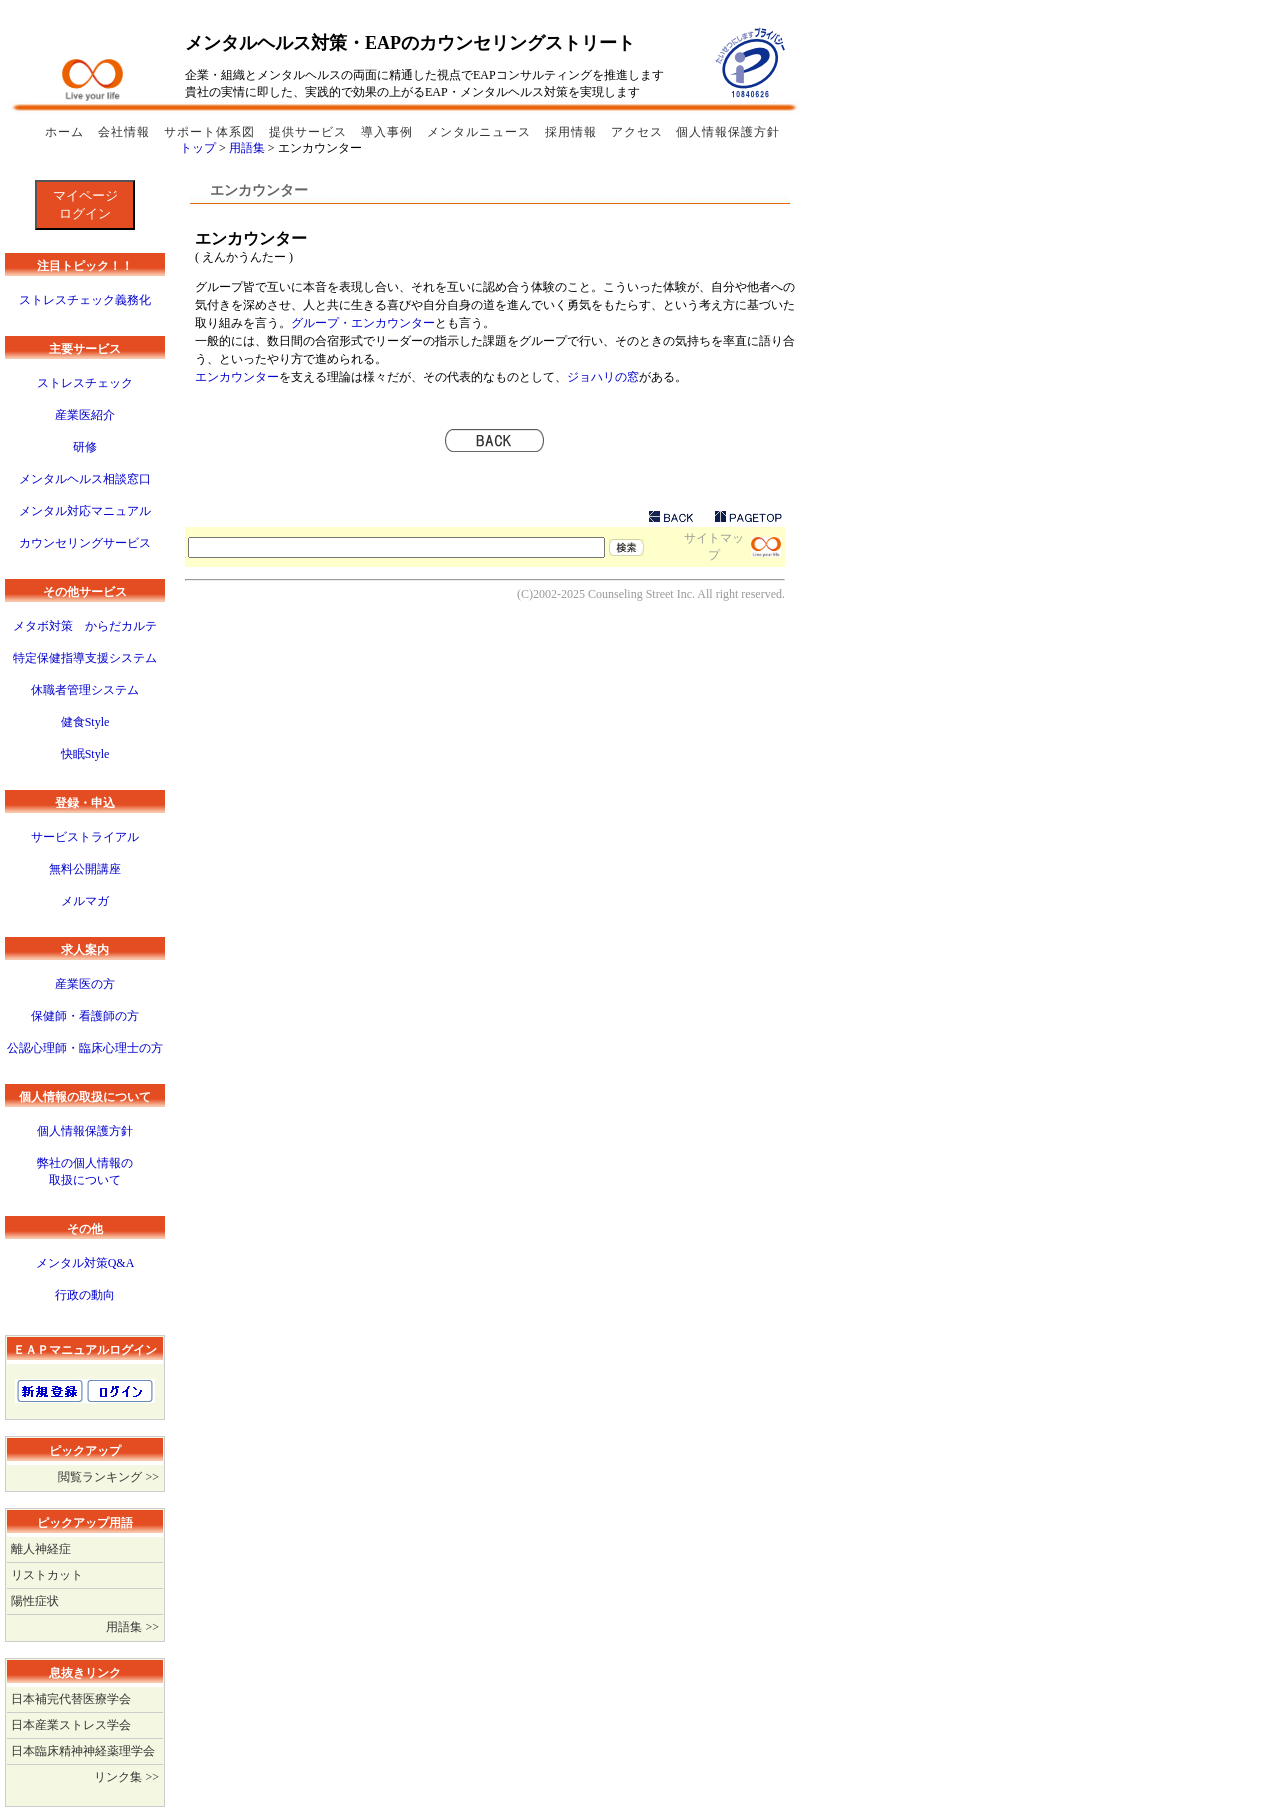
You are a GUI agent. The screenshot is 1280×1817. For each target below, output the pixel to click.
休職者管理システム (85, 690)
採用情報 (573, 132)
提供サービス (310, 132)
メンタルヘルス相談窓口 (85, 479)
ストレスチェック (85, 383)
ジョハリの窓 (603, 377)
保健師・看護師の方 (85, 1016)
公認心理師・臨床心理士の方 (85, 1048)
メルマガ (85, 901)
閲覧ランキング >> (108, 1477)
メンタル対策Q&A (85, 1263)
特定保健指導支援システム (85, 658)
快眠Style (85, 754)
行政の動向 (85, 1295)
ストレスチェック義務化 (85, 300)
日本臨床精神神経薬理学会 (83, 1751)
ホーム (66, 132)
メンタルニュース (481, 132)
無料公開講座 (85, 869)
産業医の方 (85, 984)
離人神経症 (41, 1549)
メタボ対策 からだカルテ (85, 626)
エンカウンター (237, 377)
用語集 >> (132, 1627)
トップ (199, 148)
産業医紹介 (85, 415)
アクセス (637, 132)
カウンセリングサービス (85, 543)
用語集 (248, 148)
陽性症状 (35, 1601)
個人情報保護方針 (728, 132)
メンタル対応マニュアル (85, 511)
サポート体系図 (211, 132)
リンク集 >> (126, 1777)
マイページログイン (85, 204)
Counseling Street (631, 594)
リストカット (47, 1575)
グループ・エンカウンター (363, 323)
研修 (85, 447)
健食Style (85, 722)
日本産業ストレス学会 (71, 1725)
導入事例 (389, 132)
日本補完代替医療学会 (71, 1699)
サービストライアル (85, 837)
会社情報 (126, 132)
